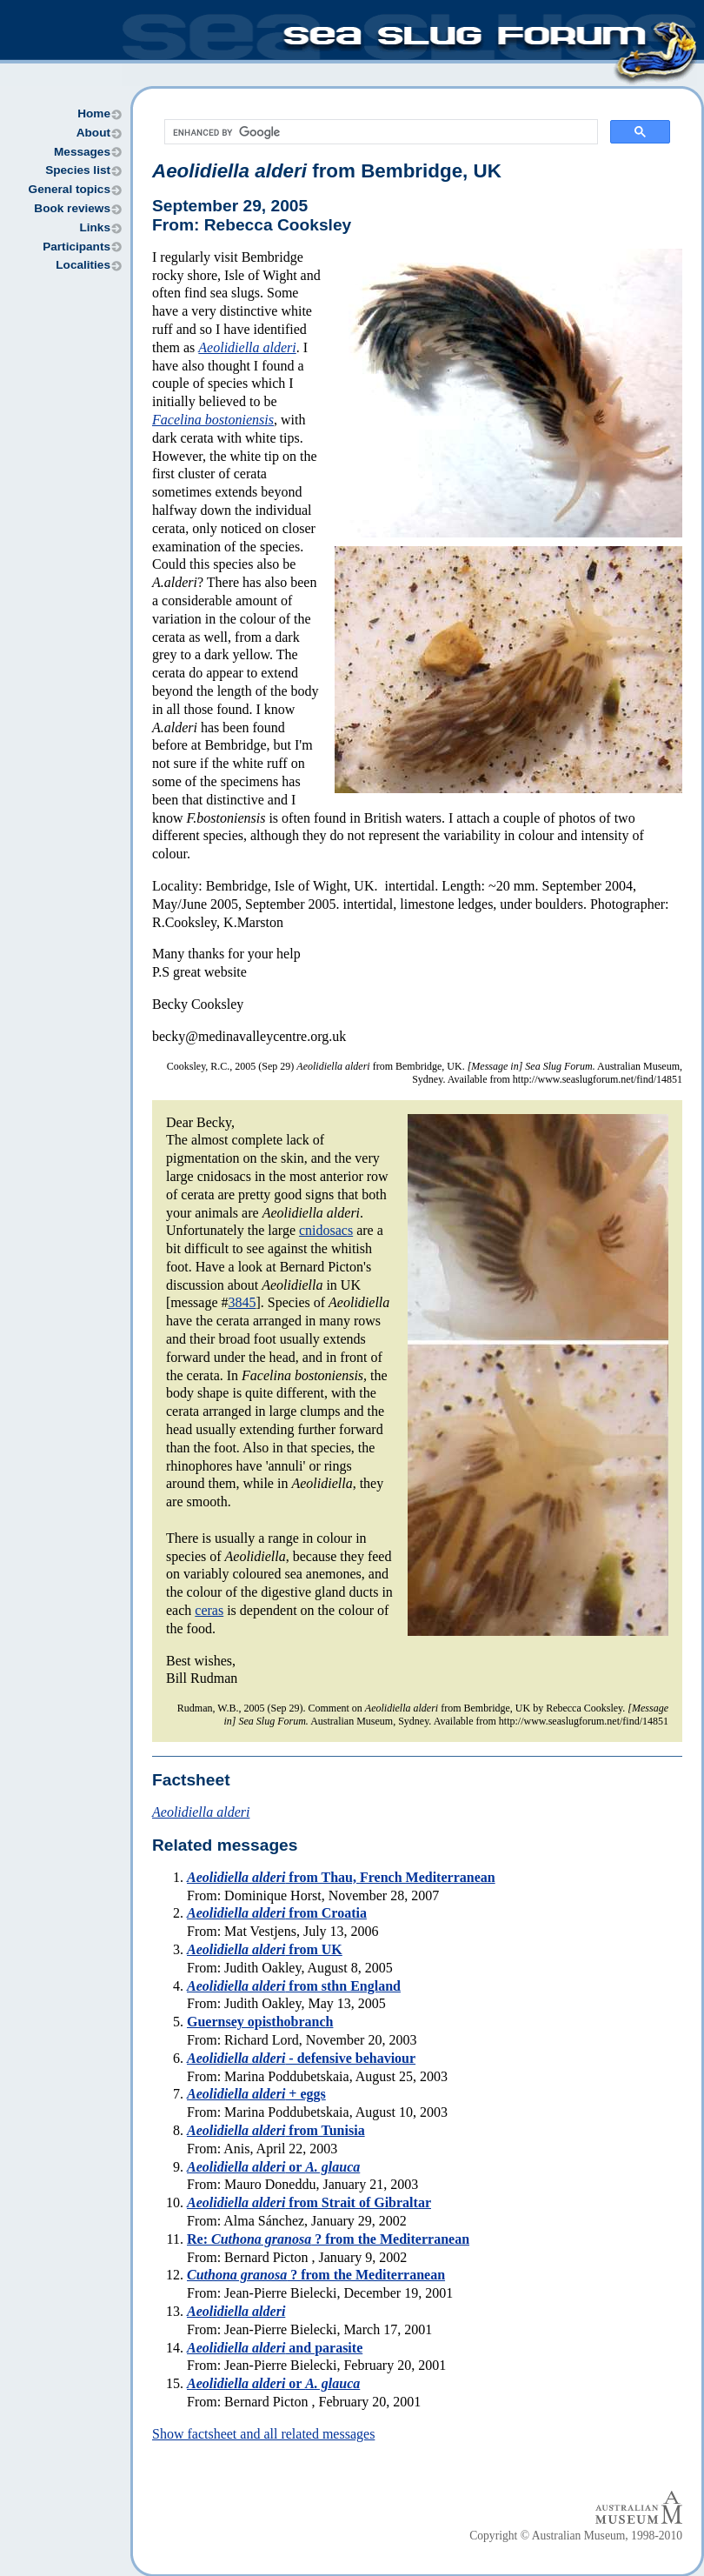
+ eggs (256, 2093)
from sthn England (294, 1986)
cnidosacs (326, 1230)
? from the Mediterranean (316, 2274)
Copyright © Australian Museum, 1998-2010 (575, 2535)
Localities (83, 264)
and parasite (274, 2347)
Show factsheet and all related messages (263, 2433)
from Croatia (277, 1912)
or (273, 2166)
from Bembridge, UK (326, 171)
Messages (82, 151)
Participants (76, 246)
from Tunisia (276, 2130)
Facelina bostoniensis (213, 419)
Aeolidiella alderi (247, 347)
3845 (242, 1302)
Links (94, 227)
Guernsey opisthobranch (260, 2021)
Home (93, 113)
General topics (69, 189)
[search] (379, 132)
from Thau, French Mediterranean (341, 1877)
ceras (209, 1610)
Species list (77, 170)
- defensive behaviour (301, 2058)
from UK (264, 1949)
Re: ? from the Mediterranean (328, 2239)
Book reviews (72, 208)
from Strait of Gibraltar (309, 2202)
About (93, 132)
